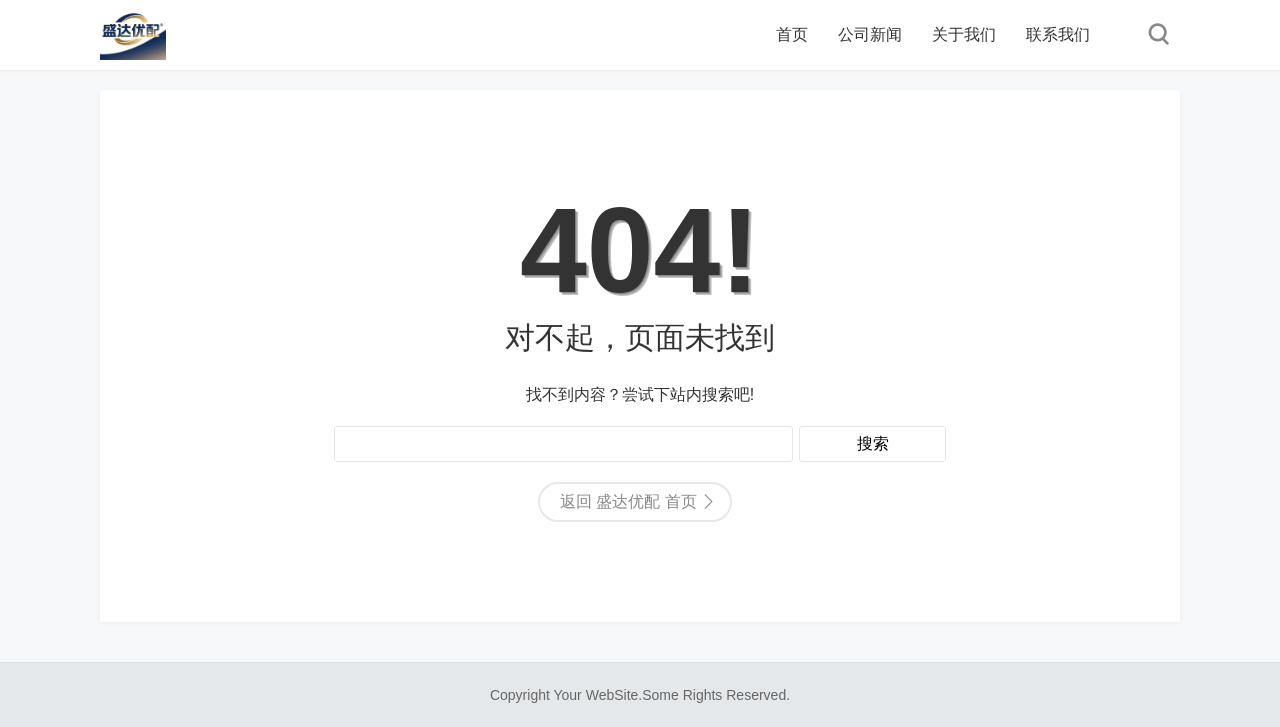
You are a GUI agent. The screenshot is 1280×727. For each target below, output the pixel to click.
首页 (792, 34)
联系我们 (1058, 34)
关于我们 (964, 34)
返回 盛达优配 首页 (628, 501)
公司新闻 (870, 34)
